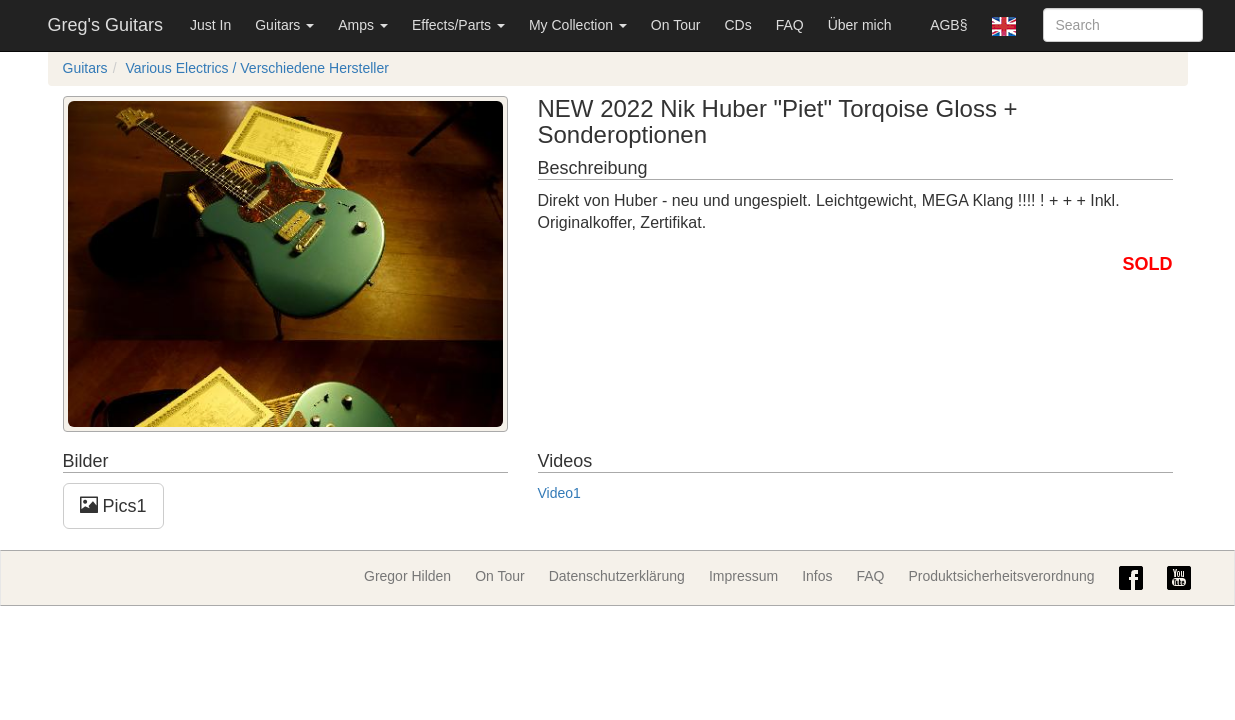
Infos (817, 576)
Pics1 (113, 505)
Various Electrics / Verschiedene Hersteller (257, 68)
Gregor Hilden (407, 576)
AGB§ (948, 25)
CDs (737, 25)
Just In (210, 25)
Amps (363, 25)
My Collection (578, 25)
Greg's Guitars (105, 25)
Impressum (743, 576)
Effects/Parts (458, 25)
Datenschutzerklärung (617, 576)
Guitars (284, 25)
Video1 (559, 493)
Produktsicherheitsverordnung (1002, 576)
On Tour (676, 25)
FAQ (790, 25)
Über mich (860, 25)
